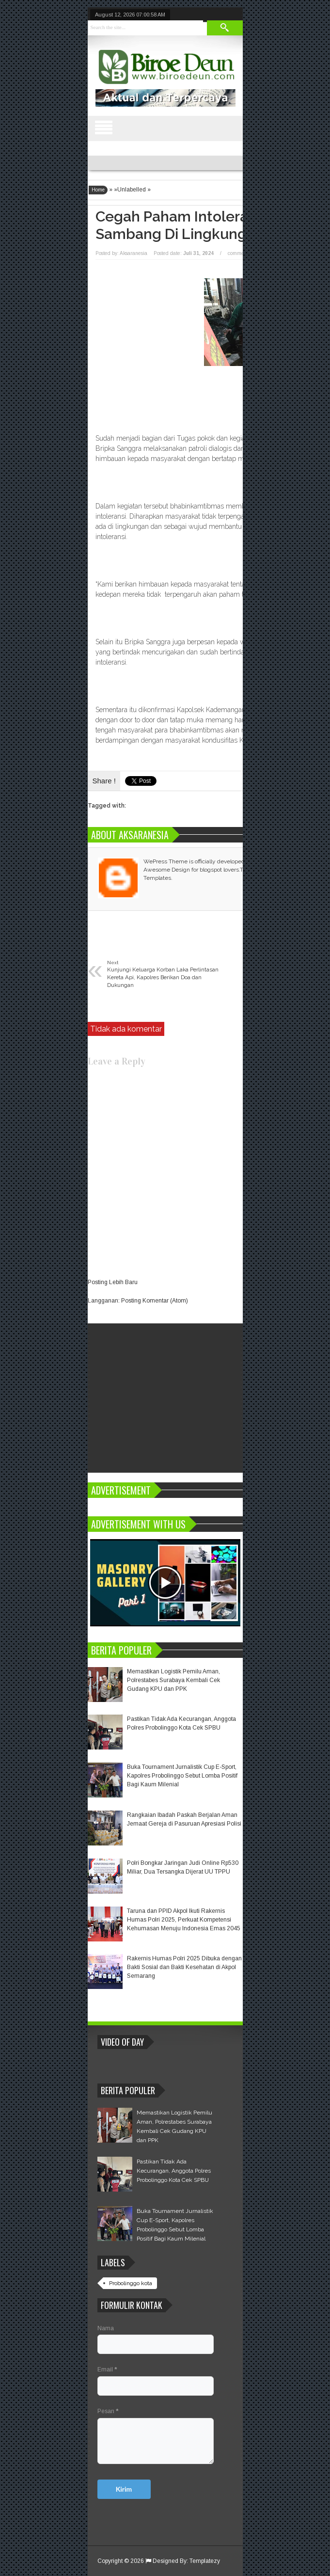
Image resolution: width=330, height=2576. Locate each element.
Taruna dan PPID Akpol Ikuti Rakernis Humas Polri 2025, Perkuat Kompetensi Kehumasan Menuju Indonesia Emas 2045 (183, 1920)
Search (225, 27)
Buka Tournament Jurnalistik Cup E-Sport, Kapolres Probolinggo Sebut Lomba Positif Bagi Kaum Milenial (182, 1776)
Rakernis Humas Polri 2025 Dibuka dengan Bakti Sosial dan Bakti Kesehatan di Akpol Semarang (184, 1967)
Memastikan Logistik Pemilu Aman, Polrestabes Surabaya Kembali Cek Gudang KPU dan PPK (173, 1680)
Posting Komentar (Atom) (154, 1300)
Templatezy (204, 2561)
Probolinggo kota (130, 2283)
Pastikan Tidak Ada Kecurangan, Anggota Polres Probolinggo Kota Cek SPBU (174, 2170)
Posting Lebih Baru (113, 1282)
